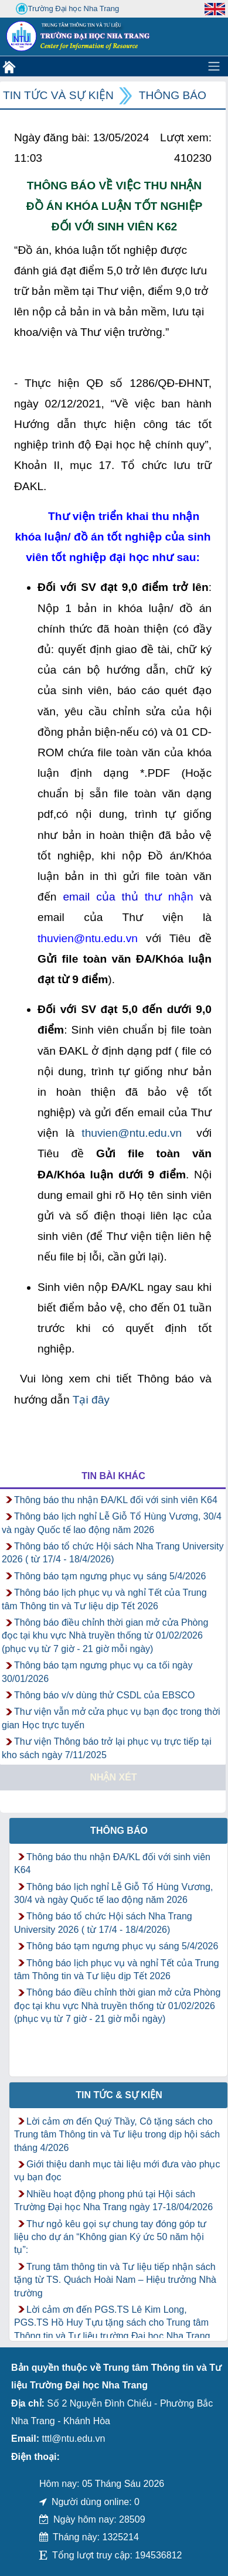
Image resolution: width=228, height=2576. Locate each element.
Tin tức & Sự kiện (119, 2095)
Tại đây (91, 1400)
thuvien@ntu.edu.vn (131, 1133)
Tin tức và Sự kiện (58, 95)
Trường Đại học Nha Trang (67, 9)
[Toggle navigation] (214, 66)
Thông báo (172, 95)
